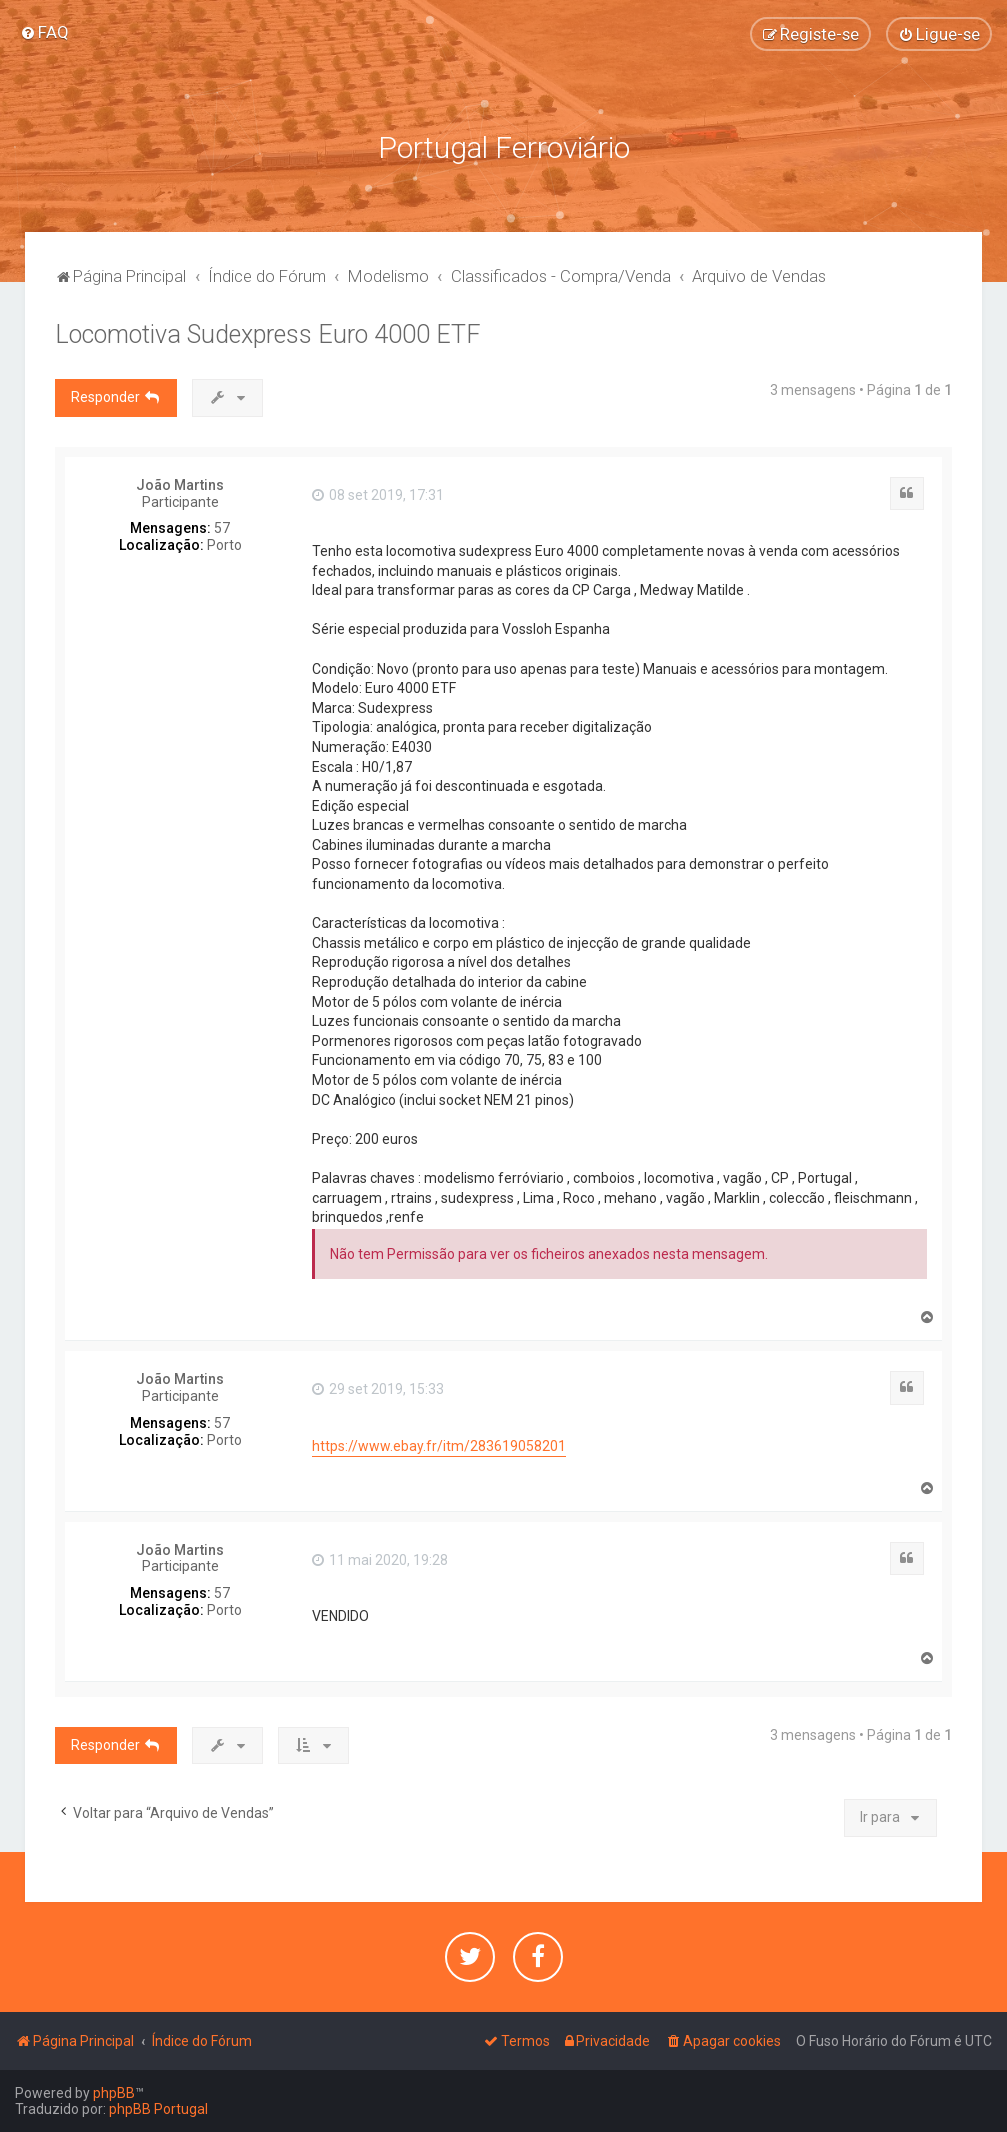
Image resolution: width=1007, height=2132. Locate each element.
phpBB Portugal (158, 2109)
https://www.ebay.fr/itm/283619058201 (439, 1446)
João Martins (180, 485)
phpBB (114, 2093)
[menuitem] (44, 32)
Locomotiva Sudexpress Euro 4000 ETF (268, 334)
